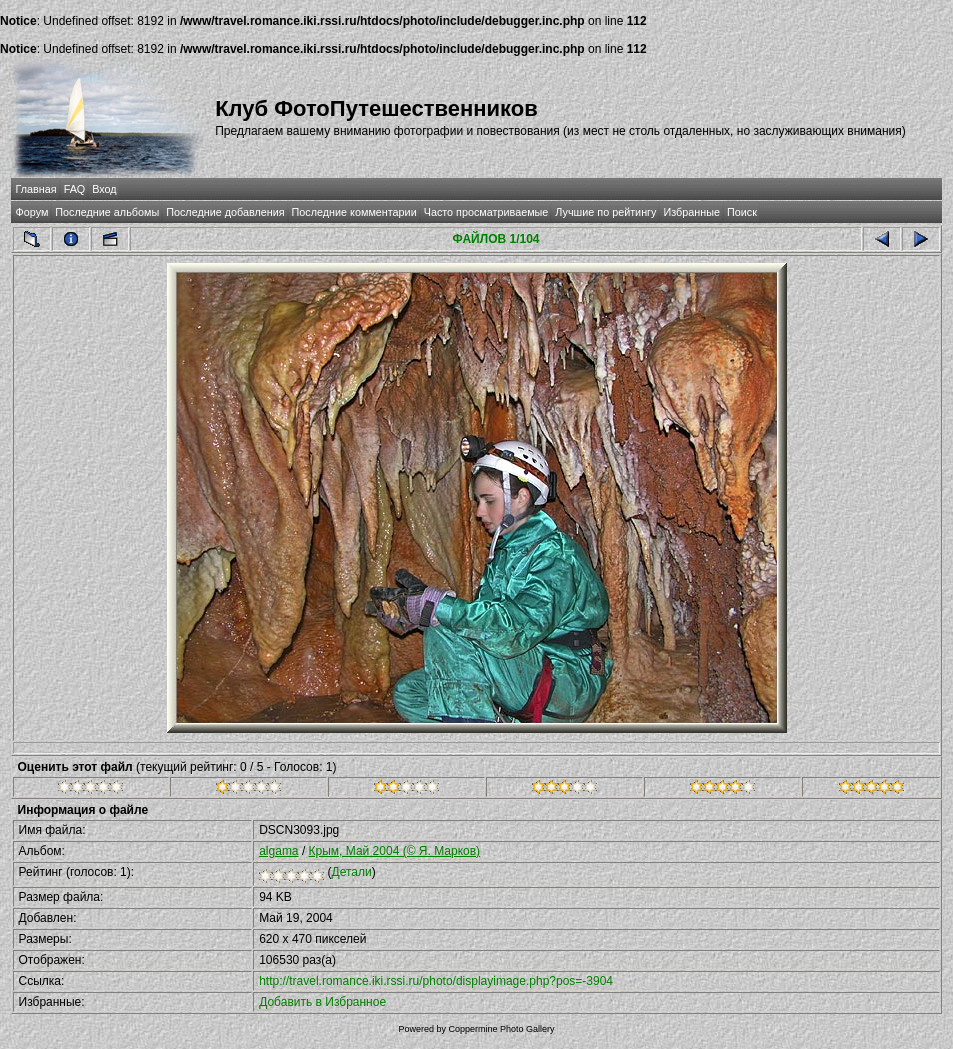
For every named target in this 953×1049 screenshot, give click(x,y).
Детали (352, 872)
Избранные (691, 212)
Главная (36, 189)
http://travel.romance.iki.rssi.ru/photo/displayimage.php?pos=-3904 (436, 981)
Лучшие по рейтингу (605, 212)
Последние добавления (225, 212)
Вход (104, 189)
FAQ (75, 189)
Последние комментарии (354, 212)
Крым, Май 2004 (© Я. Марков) (395, 851)
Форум (32, 212)
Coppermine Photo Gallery (501, 1029)
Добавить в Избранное (322, 1002)
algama (278, 851)
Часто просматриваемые (486, 212)
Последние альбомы (107, 212)
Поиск (742, 212)
